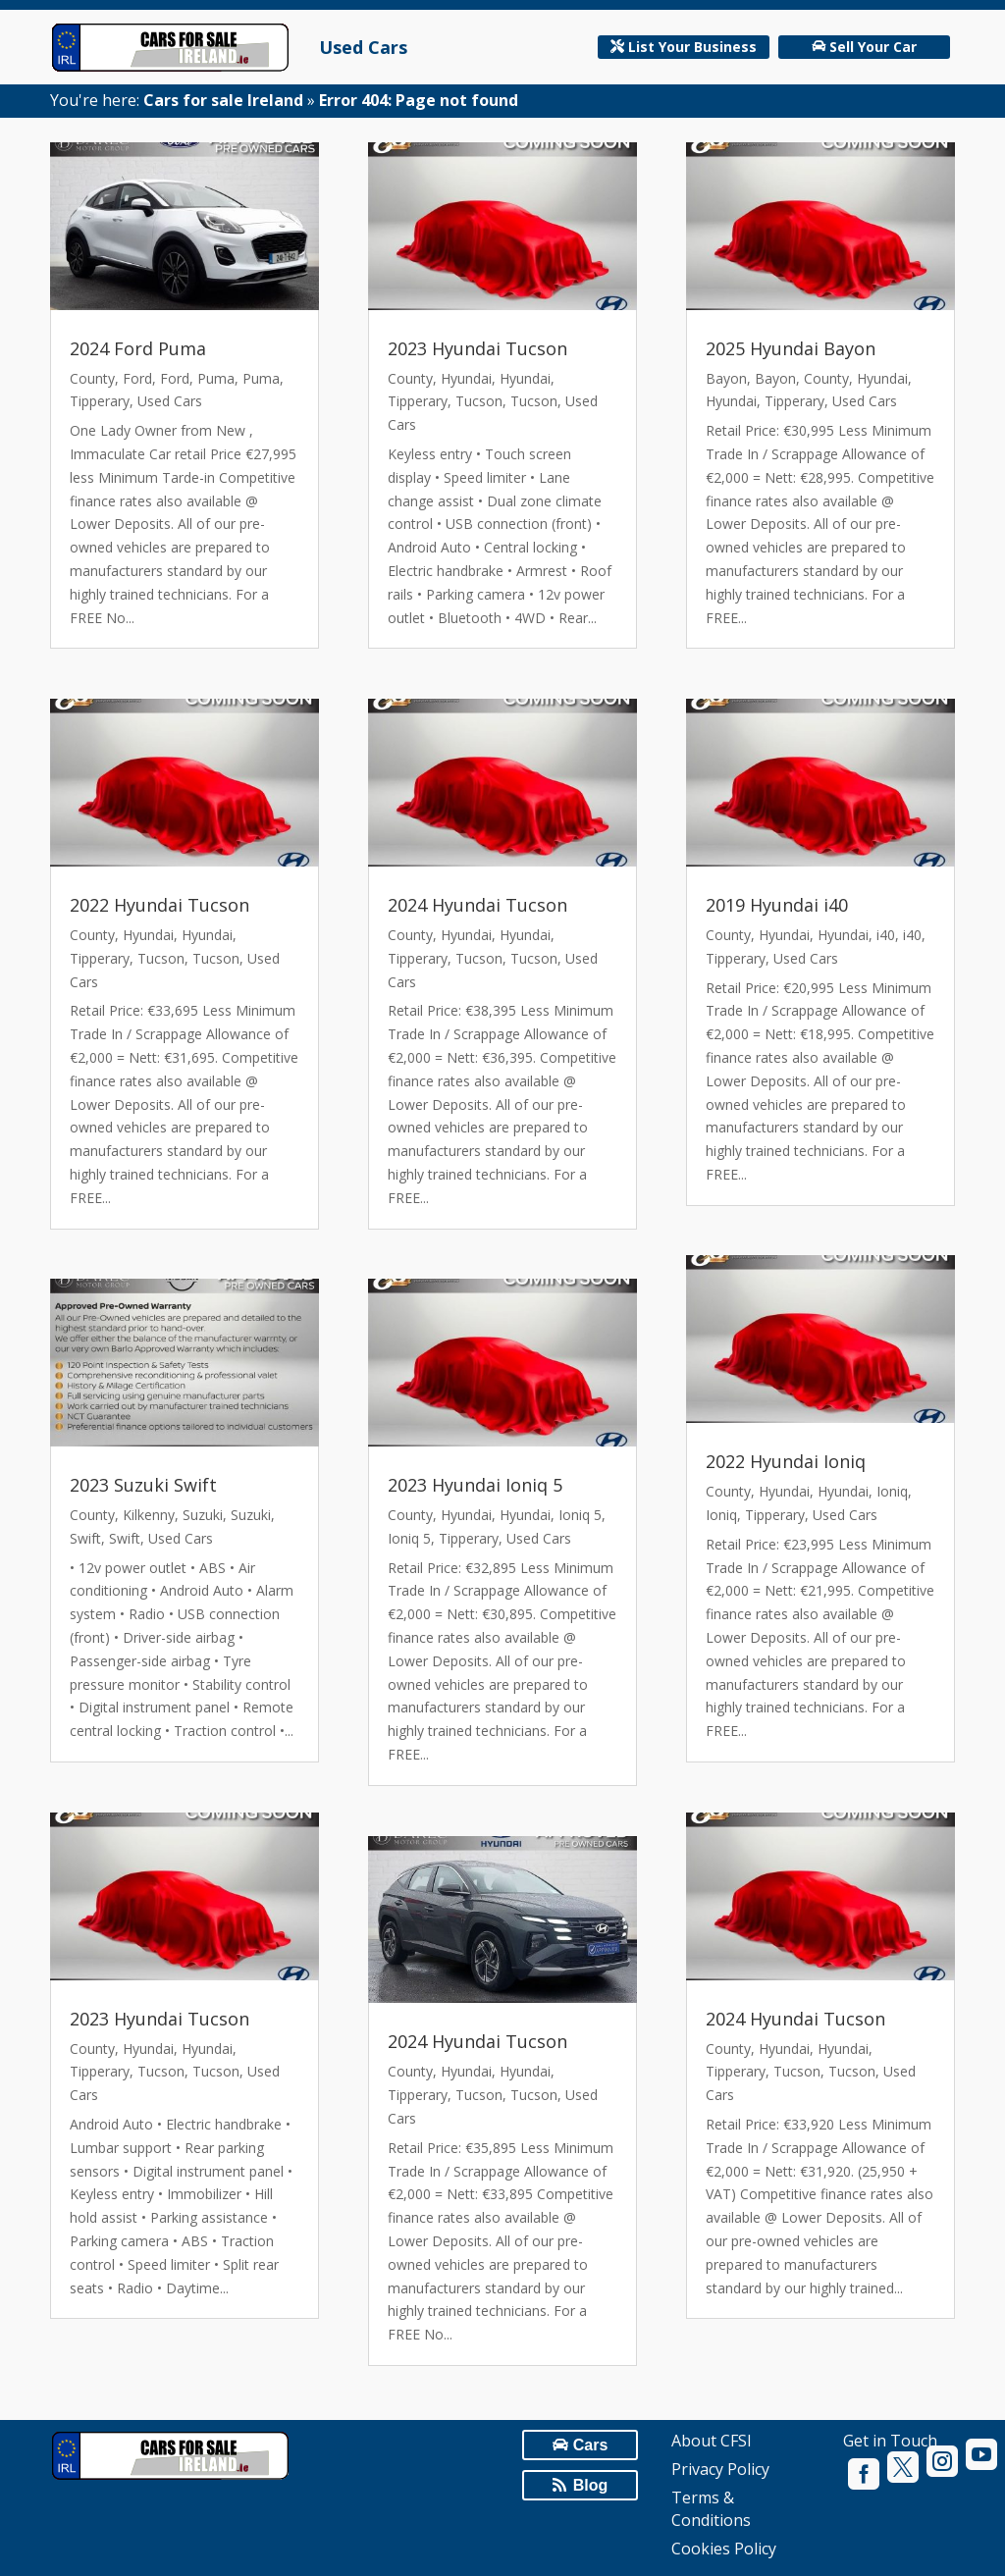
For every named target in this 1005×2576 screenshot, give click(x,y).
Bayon (726, 378)
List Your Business (692, 46)
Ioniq (892, 1491)
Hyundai (148, 934)
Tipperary (100, 401)
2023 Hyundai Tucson (159, 2018)
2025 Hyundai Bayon (790, 348)
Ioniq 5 (580, 1514)
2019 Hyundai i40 (777, 905)
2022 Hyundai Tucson (159, 905)
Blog (590, 2485)
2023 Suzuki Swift (143, 1485)
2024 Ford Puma (138, 348)
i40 (885, 934)
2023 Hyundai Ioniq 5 (475, 1485)
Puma (216, 378)
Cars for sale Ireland (223, 100)
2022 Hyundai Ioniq (786, 1461)
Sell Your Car (873, 46)
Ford (137, 378)
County (92, 378)
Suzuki (203, 1514)
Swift (85, 1538)
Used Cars (363, 47)
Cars (590, 2445)
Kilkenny (149, 1514)
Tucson (161, 958)
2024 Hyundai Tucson (477, 905)
